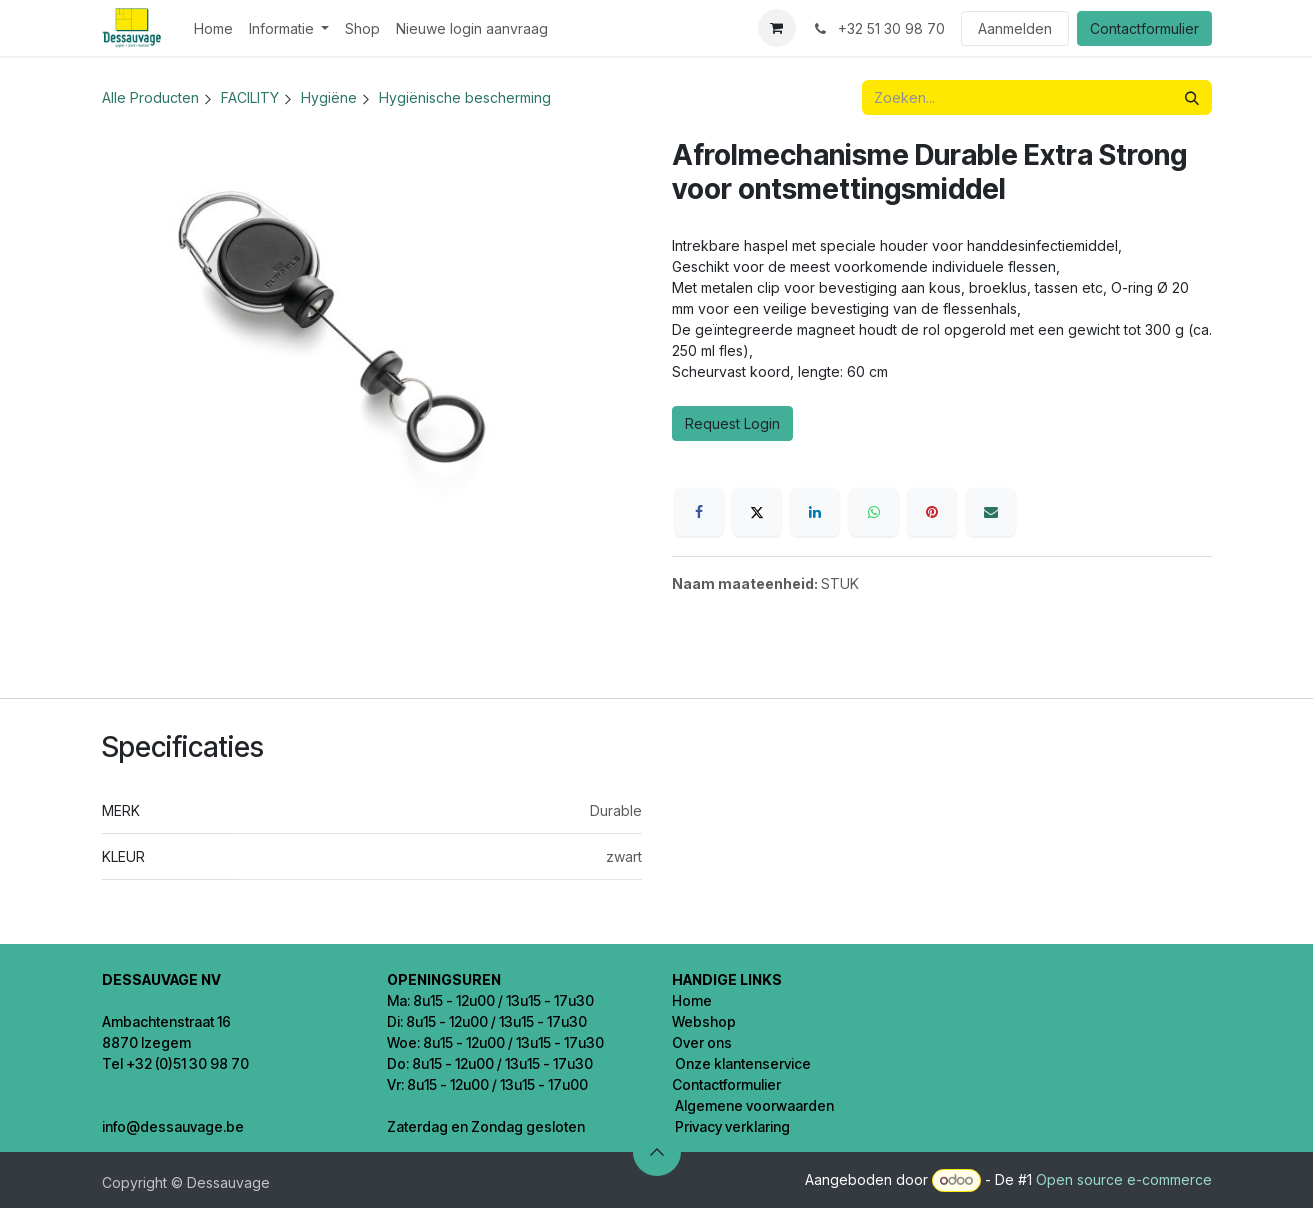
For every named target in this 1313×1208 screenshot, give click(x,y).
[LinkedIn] (815, 512)
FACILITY (250, 97)
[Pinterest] (932, 512)
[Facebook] (699, 512)
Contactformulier (1144, 28)
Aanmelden (1015, 28)
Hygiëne (329, 97)
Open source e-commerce (1124, 1179)
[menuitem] (213, 28)
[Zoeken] (1192, 97)
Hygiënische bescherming (465, 97)
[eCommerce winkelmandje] (777, 28)
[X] (757, 512)
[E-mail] (991, 512)
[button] (657, 1152)
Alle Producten (150, 97)
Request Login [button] (732, 423)
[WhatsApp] (874, 512)
